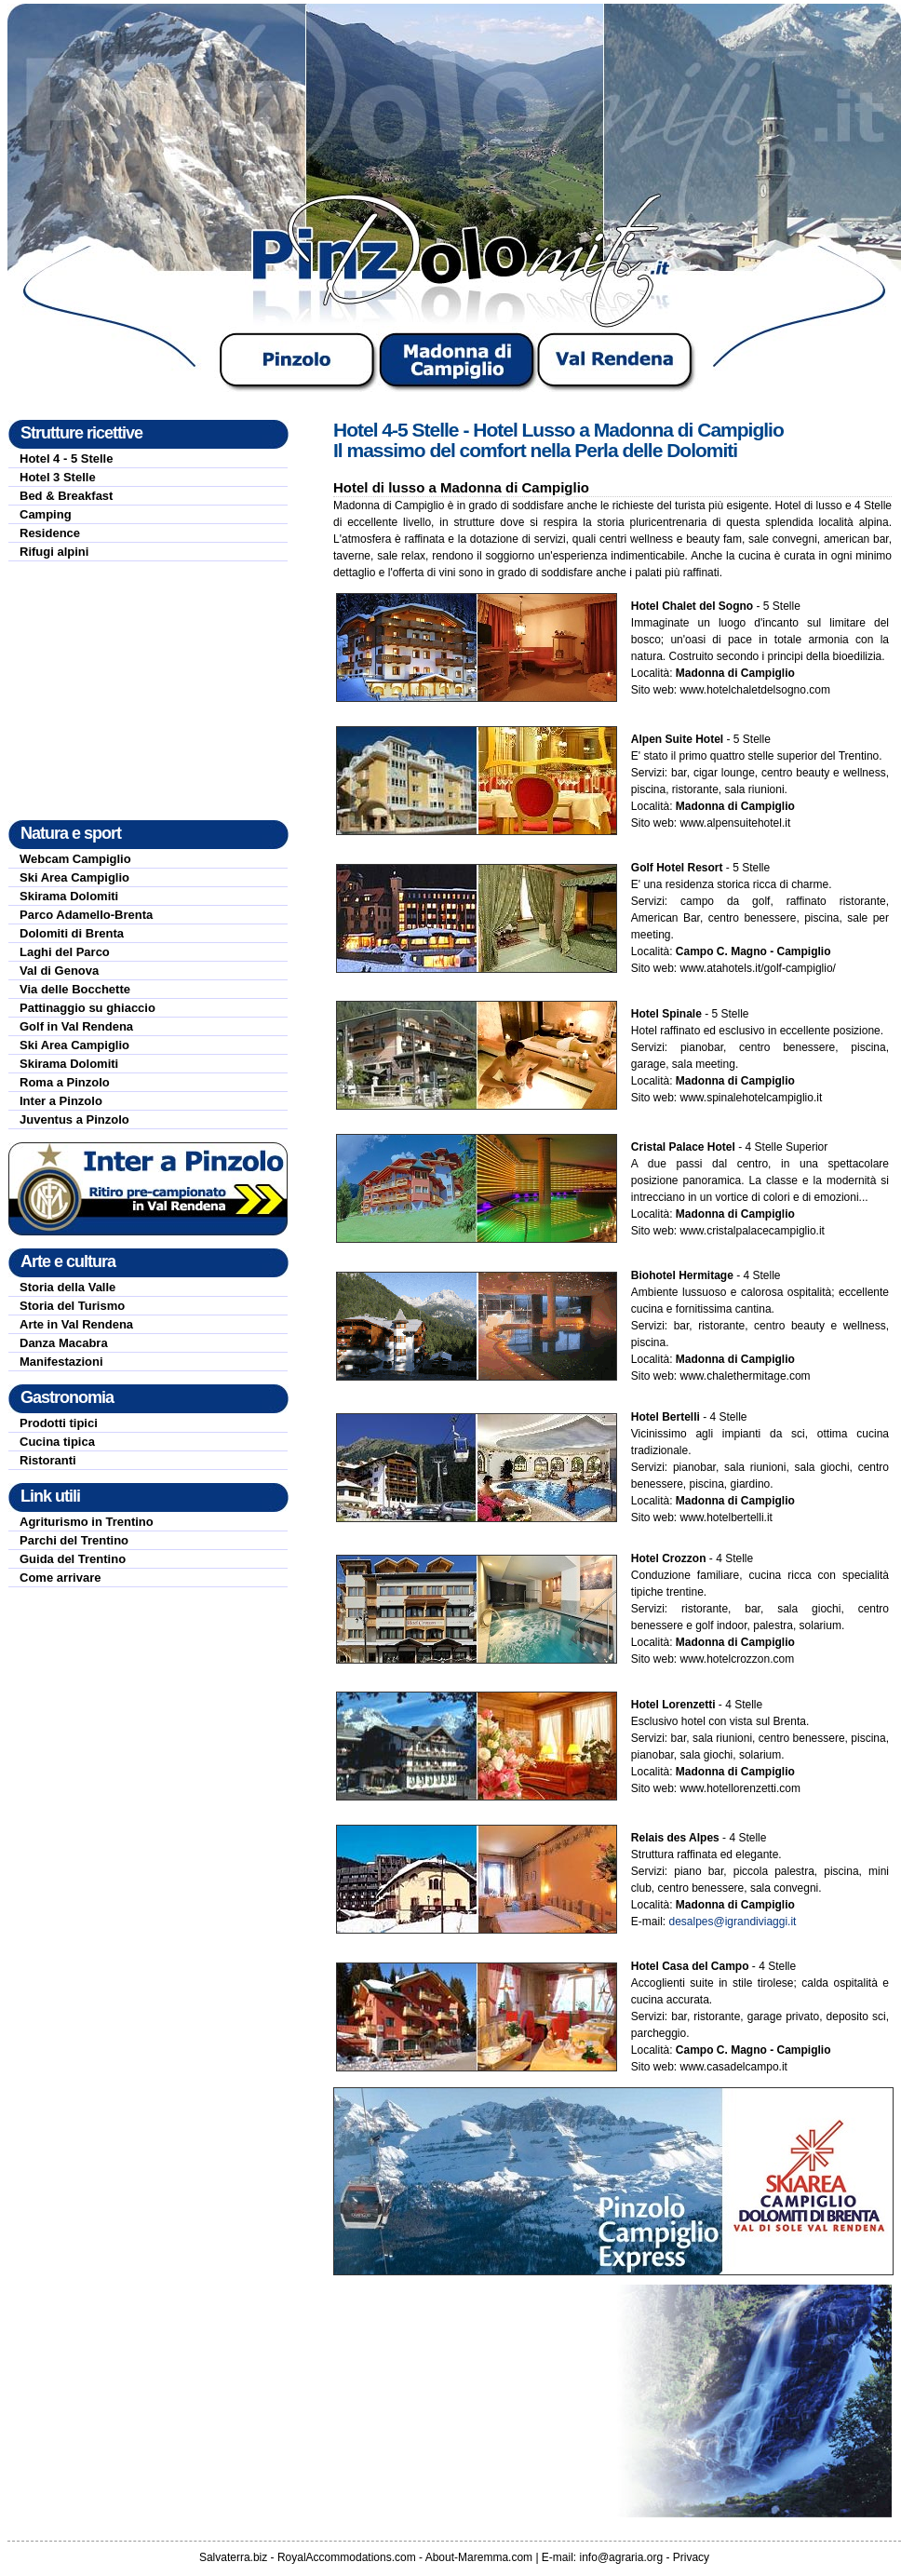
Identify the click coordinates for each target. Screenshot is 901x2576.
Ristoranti (48, 1460)
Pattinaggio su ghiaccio (87, 1008)
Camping (46, 514)
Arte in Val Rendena (76, 1324)
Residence (50, 533)
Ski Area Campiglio (74, 877)
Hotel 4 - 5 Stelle (66, 458)
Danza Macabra (64, 1343)
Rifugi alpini (54, 552)
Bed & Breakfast (66, 496)
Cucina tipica (57, 1442)
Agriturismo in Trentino (87, 1522)
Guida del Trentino (73, 1559)
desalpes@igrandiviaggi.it (732, 1921)
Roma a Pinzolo (65, 1082)
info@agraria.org (622, 2557)
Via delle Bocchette (75, 989)
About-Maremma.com (478, 2557)
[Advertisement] (148, 690)
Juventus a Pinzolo (74, 1119)
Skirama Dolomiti (69, 896)
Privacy (691, 2557)
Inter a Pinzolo (61, 1101)
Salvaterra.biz (233, 2557)
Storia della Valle (67, 1287)
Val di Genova (59, 971)
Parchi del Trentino (74, 1540)
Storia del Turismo (72, 1306)
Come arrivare (60, 1578)
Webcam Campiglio (75, 859)
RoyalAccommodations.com (346, 2557)
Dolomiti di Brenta (72, 933)
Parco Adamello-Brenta (86, 915)
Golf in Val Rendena (76, 1026)
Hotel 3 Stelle (58, 477)
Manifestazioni (61, 1362)
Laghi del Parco (65, 952)
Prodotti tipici (59, 1423)
